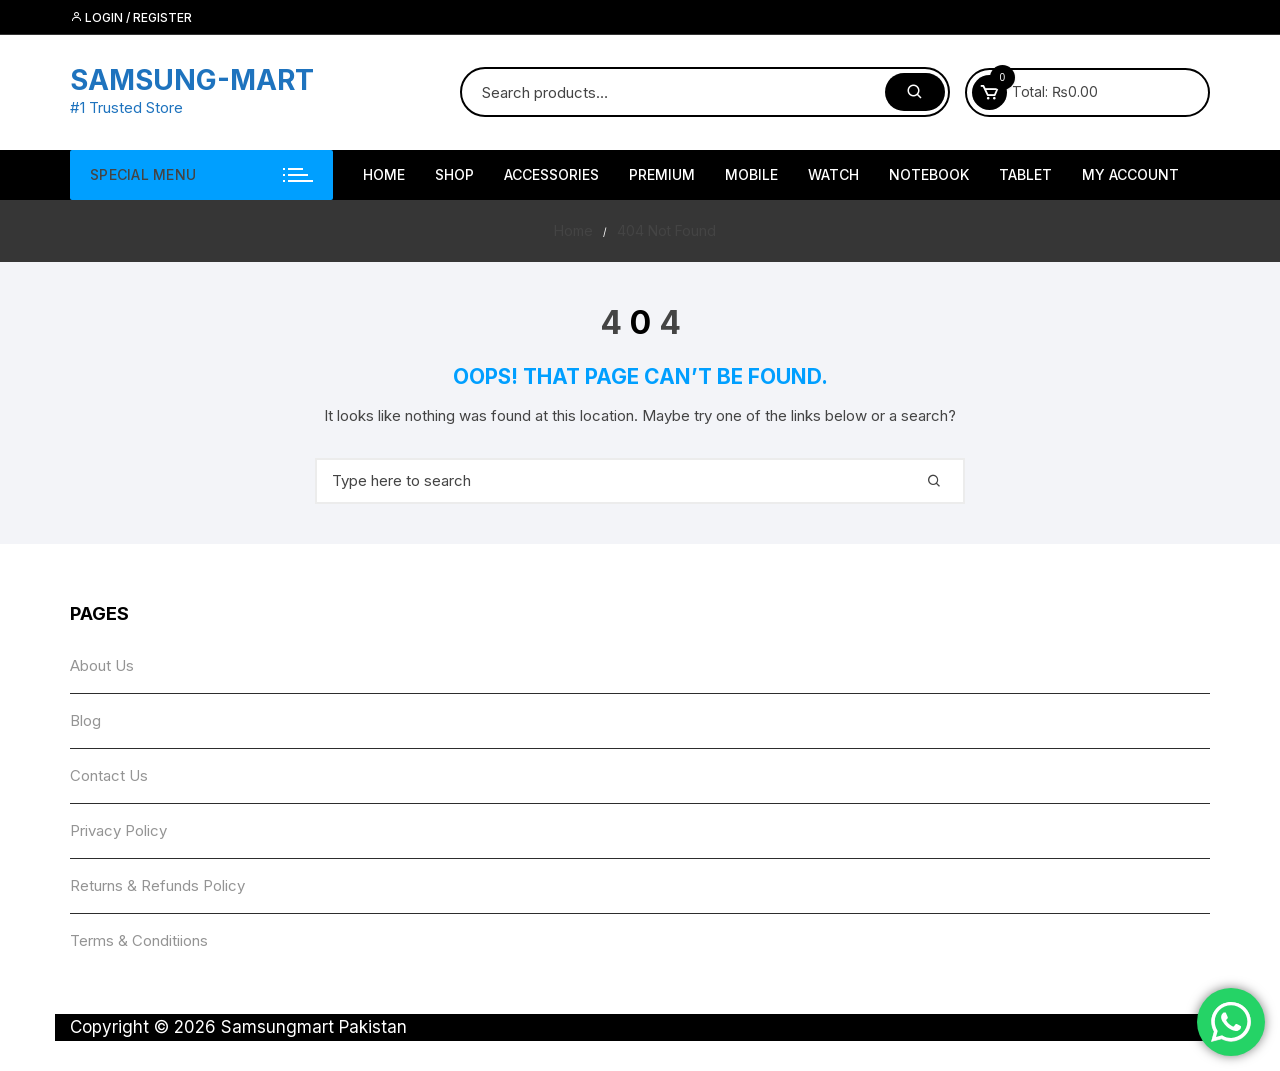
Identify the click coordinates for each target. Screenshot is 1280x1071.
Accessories (551, 174)
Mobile (751, 174)
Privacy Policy (118, 830)
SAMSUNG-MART (192, 80)
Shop (454, 174)
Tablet (1025, 174)
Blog (85, 720)
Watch (833, 174)
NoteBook (929, 174)
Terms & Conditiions (139, 940)
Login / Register (131, 17)
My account (1130, 174)
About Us (102, 665)
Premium (662, 174)
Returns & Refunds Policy (157, 885)
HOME (384, 174)
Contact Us (109, 775)
